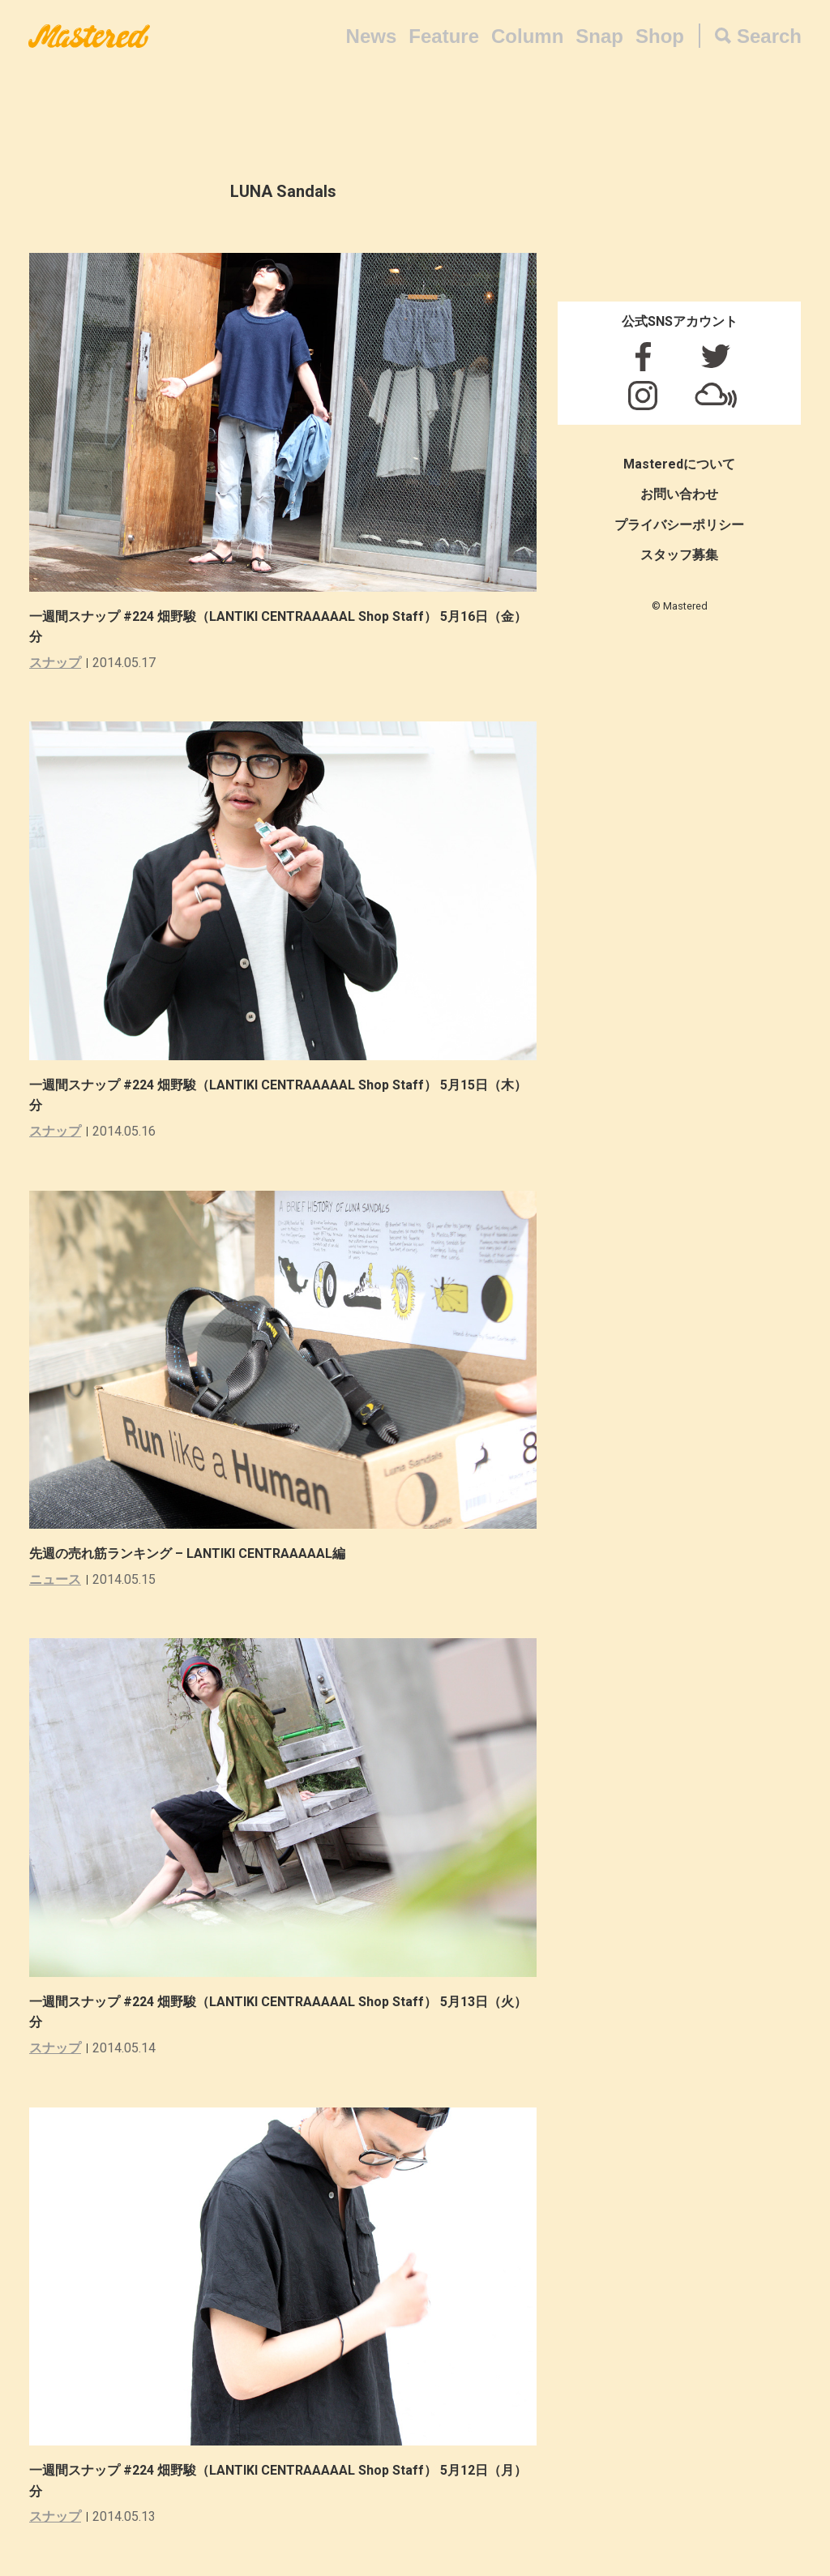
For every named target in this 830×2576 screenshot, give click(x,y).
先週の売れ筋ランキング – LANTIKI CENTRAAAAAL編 (187, 1553)
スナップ (55, 662)
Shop (659, 36)
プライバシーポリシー (679, 525)
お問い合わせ (679, 494)
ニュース (55, 1579)
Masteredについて (679, 464)
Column (527, 36)
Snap (599, 36)
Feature (444, 36)
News (371, 36)
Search (769, 36)
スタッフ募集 (679, 555)
